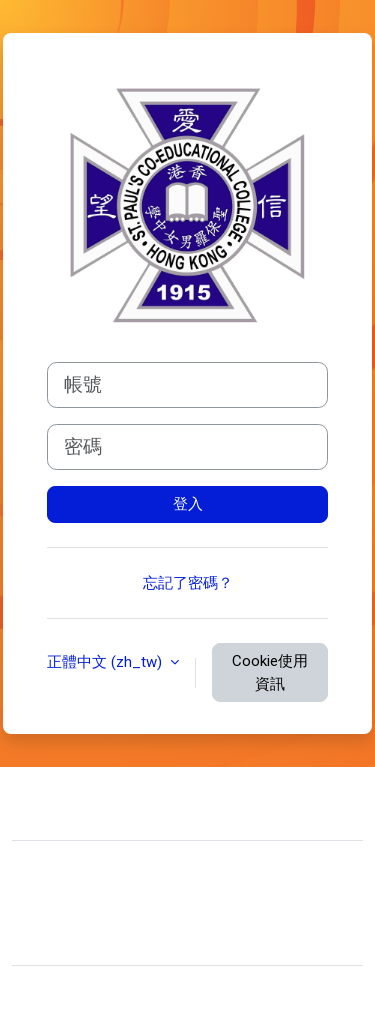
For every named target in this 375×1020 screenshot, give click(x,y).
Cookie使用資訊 (270, 672)
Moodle (101, 993)
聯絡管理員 (92, 801)
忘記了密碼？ (188, 583)
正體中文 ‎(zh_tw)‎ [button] (106, 662)
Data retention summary (107, 907)
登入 (188, 504)
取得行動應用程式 (88, 937)
